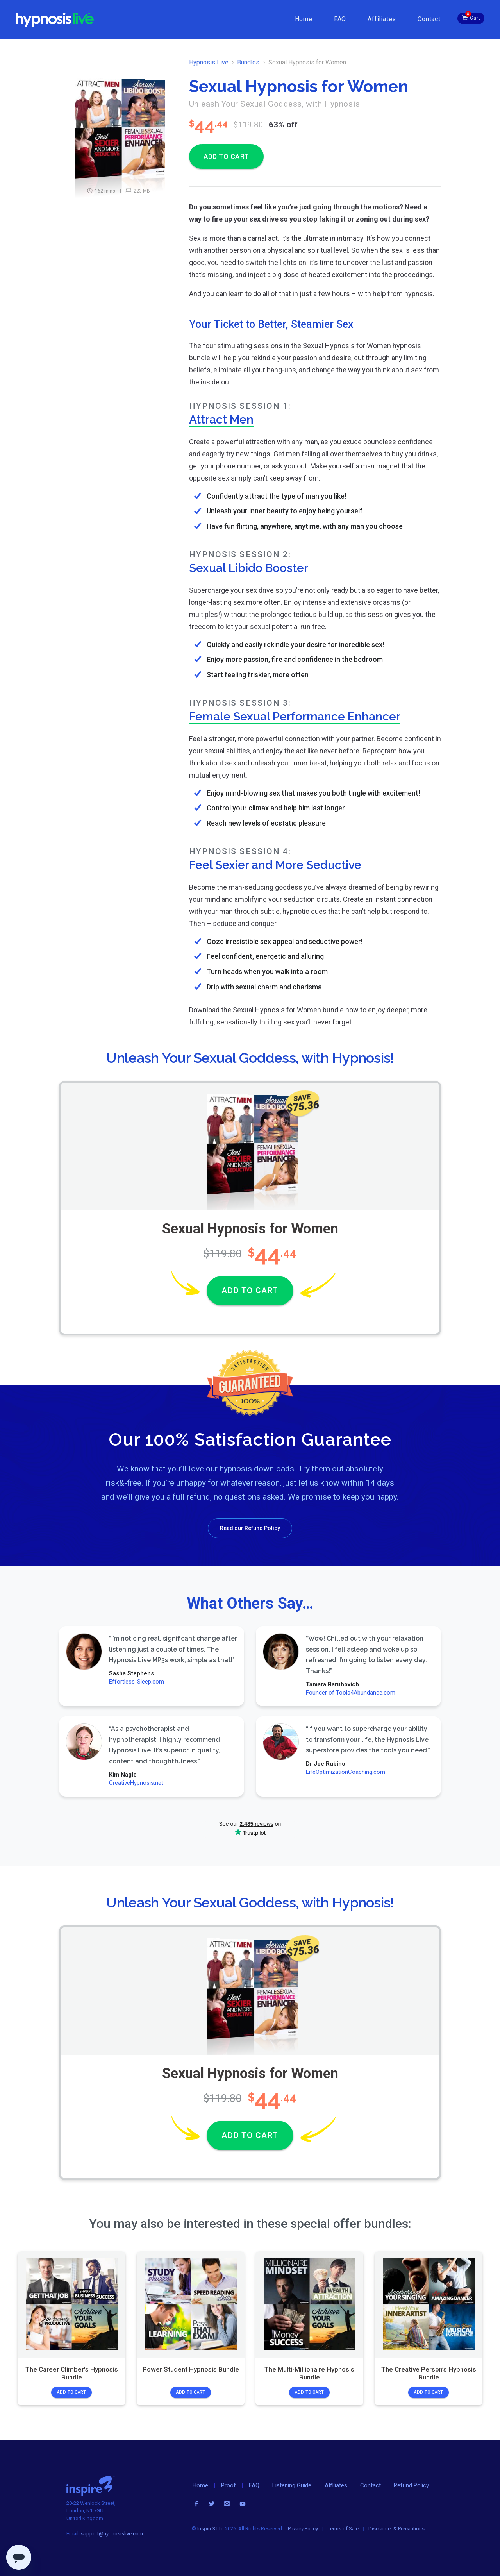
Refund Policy (411, 2485)
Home (303, 19)
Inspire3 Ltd (210, 2528)
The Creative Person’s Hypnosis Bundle (428, 2373)
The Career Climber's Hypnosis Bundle (71, 2373)
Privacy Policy (303, 2528)
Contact (429, 19)
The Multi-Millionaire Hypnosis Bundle (309, 2373)
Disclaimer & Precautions (396, 2528)
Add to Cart (71, 2392)
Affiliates (382, 19)
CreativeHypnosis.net (136, 1782)
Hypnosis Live (209, 62)
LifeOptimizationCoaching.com (345, 1772)
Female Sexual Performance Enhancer (294, 716)
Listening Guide (291, 2485)
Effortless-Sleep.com (136, 1681)
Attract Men (221, 419)
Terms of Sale (343, 2528)
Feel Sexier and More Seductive (275, 865)
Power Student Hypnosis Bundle (190, 2369)
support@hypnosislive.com (112, 2534)
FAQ (340, 19)
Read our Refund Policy (250, 1528)
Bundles (248, 62)
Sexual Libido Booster (248, 568)
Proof (228, 2485)
